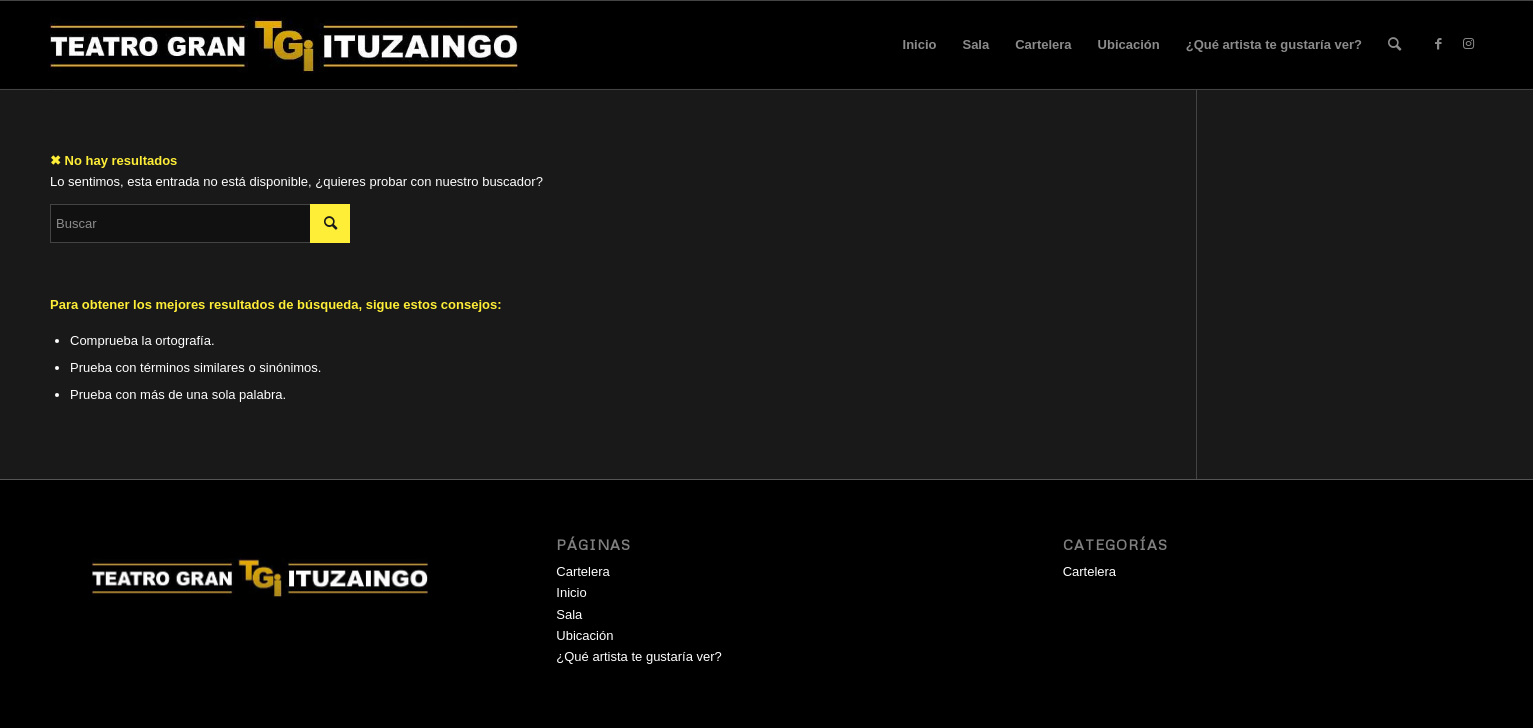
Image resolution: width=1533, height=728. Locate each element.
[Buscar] (1394, 45)
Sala (975, 44)
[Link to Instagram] (1468, 44)
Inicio (920, 44)
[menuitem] (1394, 45)
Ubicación (1129, 44)
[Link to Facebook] (1438, 44)
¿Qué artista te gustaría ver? (1274, 44)
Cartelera (1043, 44)
